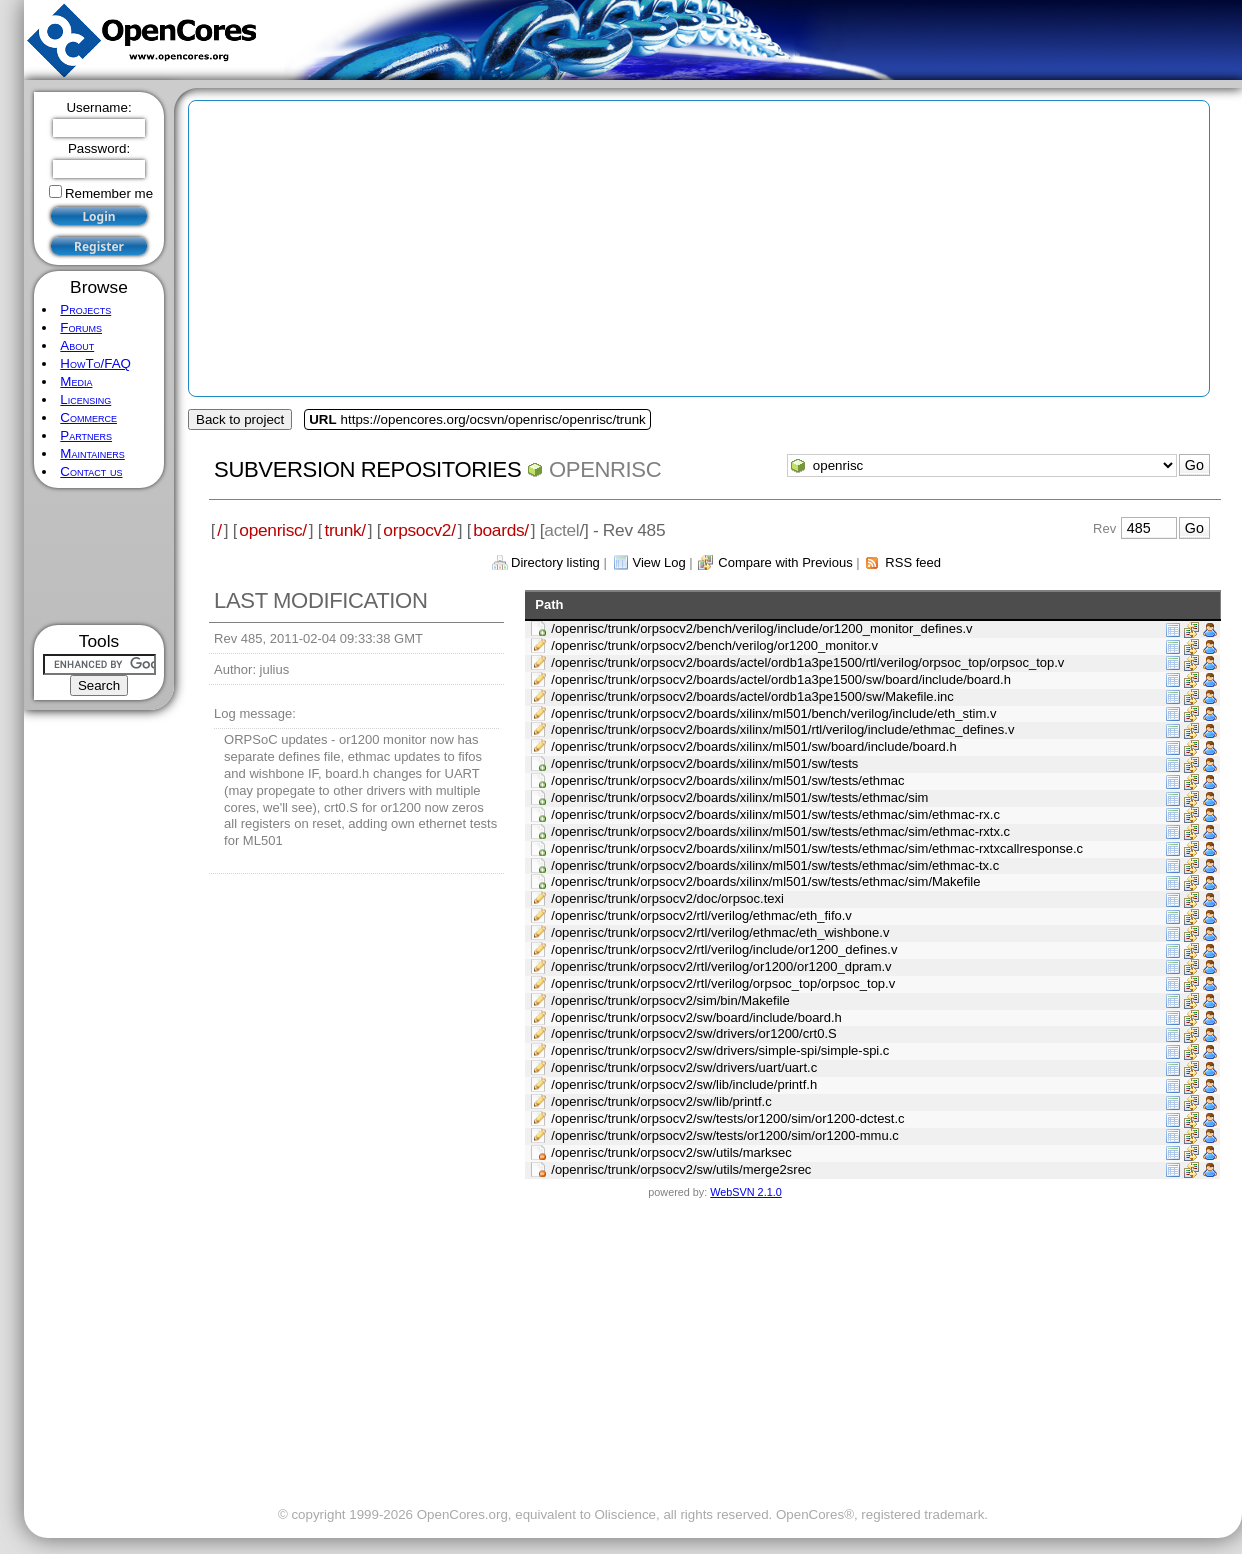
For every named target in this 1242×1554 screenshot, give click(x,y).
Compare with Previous (785, 562)
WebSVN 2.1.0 (745, 1192)
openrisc (605, 469)
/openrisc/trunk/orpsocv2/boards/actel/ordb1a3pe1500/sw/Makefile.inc (752, 696)
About (77, 345)
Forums (81, 327)
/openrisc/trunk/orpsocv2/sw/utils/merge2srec (681, 1169)
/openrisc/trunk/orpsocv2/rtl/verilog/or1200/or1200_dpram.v (721, 966)
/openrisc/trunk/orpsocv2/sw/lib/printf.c (661, 1101)
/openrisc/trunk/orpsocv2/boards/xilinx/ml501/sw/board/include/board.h (753, 746)
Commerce (88, 417)
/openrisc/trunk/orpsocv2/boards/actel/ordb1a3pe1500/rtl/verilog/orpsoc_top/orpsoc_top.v (807, 662)
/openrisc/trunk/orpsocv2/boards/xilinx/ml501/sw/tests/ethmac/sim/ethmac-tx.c (775, 865)
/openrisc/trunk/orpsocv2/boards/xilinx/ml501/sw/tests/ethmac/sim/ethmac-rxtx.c (780, 831)
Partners (86, 435)
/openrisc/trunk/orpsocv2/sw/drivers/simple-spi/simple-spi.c (720, 1050)
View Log (658, 562)
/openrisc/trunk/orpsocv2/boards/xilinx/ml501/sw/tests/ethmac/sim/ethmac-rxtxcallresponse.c (817, 848)
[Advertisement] (99, 556)
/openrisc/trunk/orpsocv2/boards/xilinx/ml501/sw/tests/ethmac (727, 780)
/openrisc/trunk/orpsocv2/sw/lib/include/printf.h (684, 1084)
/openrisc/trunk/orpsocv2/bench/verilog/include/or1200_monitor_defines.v (761, 628)
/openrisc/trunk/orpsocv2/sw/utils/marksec (671, 1152)
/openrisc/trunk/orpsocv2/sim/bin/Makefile (670, 1000)
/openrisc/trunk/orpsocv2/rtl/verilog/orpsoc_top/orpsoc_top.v (723, 983)
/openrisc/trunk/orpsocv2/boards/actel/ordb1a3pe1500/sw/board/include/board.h (781, 679)
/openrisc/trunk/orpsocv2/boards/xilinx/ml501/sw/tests (704, 763)
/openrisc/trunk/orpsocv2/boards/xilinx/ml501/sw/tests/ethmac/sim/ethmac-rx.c (775, 814)
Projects (85, 309)
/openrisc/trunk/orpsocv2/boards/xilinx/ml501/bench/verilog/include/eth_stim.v (773, 713)
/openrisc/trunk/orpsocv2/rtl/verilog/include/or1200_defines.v (724, 949)
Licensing (85, 399)
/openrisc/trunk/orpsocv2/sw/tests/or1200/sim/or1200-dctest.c (727, 1118)
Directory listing (555, 562)
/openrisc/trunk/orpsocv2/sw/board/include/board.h (696, 1017)
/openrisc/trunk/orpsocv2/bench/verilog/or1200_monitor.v (714, 645)
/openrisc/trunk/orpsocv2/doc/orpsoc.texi (667, 898)
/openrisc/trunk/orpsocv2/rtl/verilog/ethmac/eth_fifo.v (701, 915)
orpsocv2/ (419, 530)
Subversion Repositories (367, 469)
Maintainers (92, 453)
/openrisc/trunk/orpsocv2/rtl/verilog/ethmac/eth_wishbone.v (720, 932)
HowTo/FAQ (95, 363)
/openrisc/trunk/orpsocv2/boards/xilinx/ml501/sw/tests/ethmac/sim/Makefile (765, 881)
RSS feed (913, 562)
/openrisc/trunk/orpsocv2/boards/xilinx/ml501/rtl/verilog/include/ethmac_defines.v (782, 729)
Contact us (91, 471)
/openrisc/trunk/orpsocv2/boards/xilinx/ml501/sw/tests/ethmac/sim (739, 797)
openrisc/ (273, 530)
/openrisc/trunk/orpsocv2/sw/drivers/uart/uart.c (684, 1067)
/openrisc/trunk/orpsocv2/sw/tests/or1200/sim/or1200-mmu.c (725, 1135)
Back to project (240, 419)
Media (76, 381)
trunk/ (344, 530)
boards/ (501, 530)
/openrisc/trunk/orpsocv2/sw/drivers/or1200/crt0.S (693, 1033)
